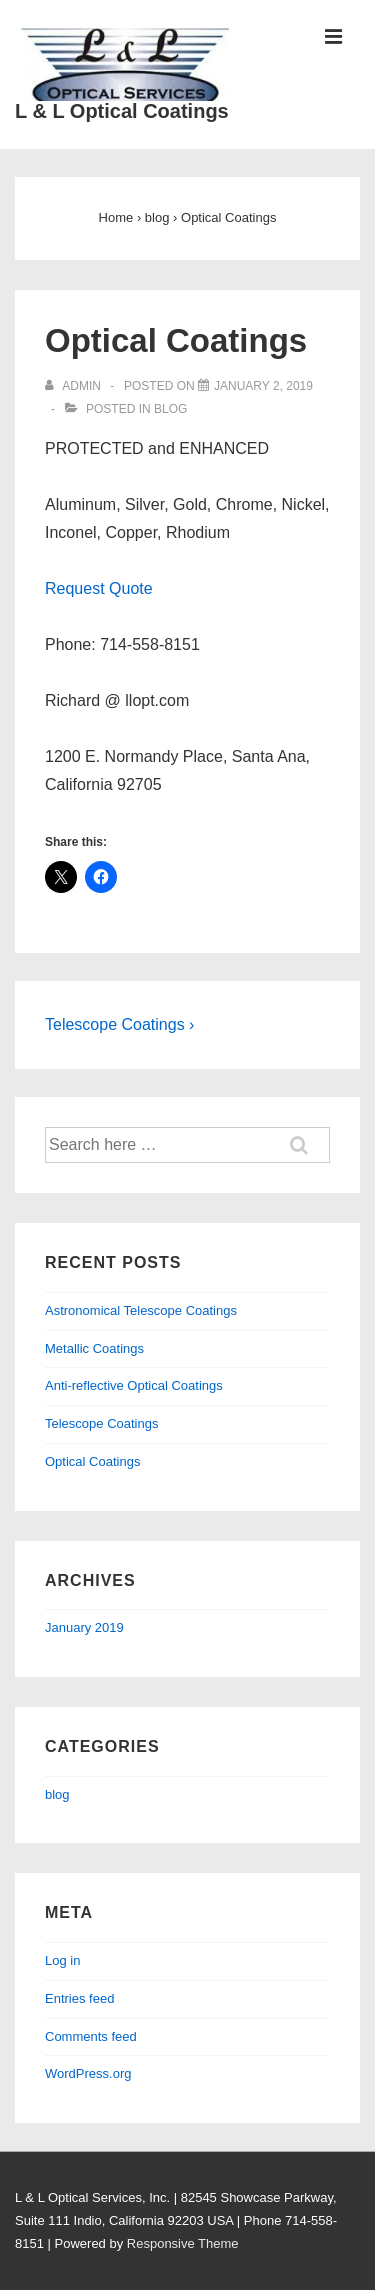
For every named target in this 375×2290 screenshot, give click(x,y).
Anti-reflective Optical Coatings (134, 1385)
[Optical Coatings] (263, 386)
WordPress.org (88, 2073)
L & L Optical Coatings (122, 111)
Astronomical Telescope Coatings (141, 1310)
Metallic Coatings (94, 1348)
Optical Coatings (92, 1461)
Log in (62, 1960)
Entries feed (79, 1998)
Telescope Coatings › (119, 1024)
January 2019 (84, 1627)
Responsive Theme (183, 2243)
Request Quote (99, 588)
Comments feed (91, 2036)
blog (170, 409)
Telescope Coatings (101, 1423)
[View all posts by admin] (74, 386)
